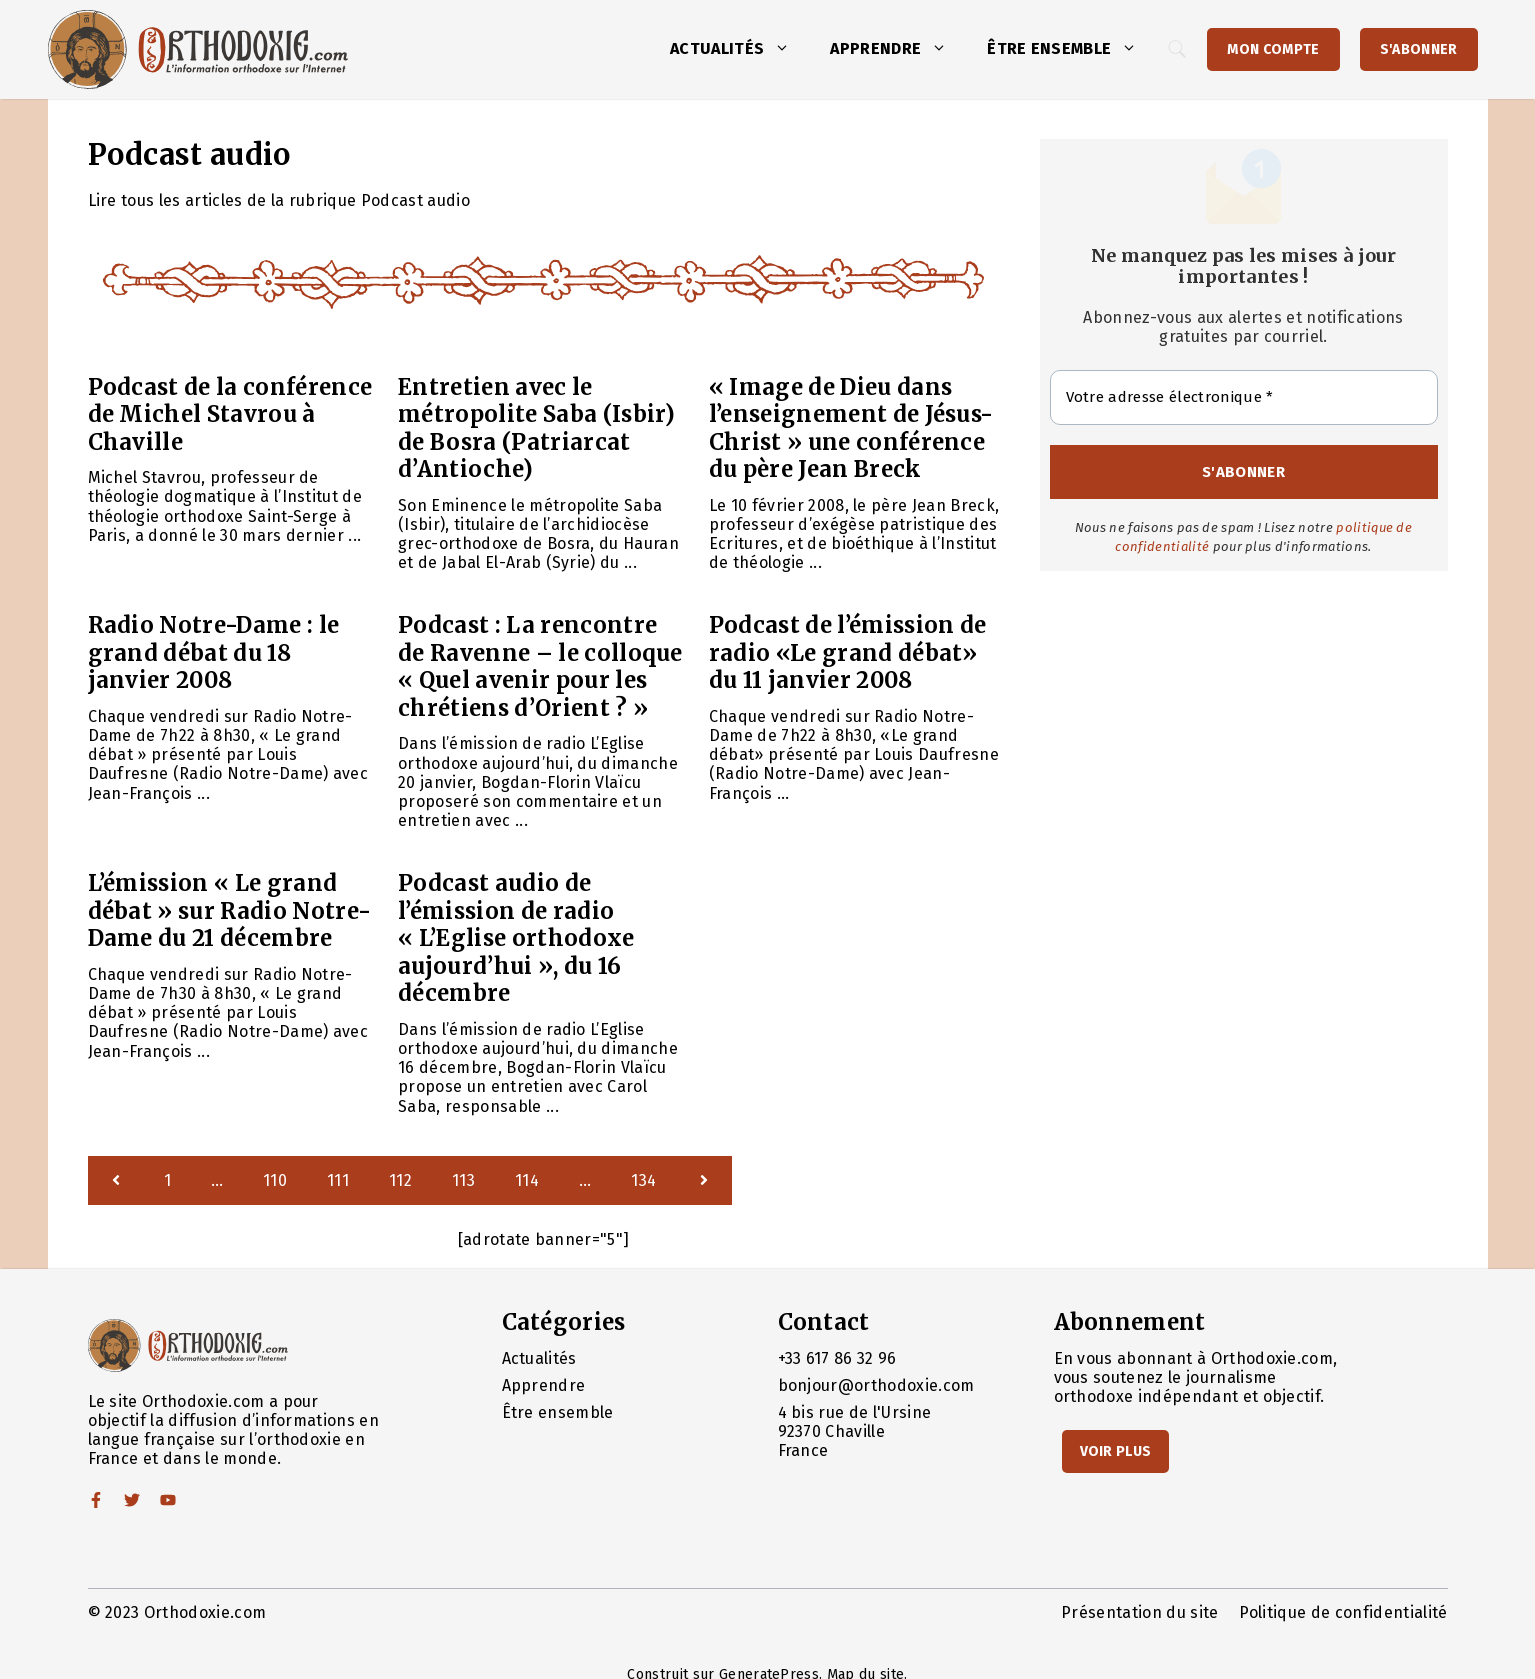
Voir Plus (1116, 1451)
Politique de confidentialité (1343, 1612)
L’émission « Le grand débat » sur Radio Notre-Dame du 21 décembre (230, 910)
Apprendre (898, 49)
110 (275, 1180)
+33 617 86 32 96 (837, 1358)
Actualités (740, 49)
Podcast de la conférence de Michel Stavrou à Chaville (230, 414)
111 (338, 1180)
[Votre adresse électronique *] (1244, 397)
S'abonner (1419, 49)
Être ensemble (1072, 49)
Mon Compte (1273, 49)
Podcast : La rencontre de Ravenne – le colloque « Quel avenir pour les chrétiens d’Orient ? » (540, 666)
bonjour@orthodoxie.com (876, 1385)
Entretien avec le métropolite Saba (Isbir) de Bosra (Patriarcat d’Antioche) (537, 428)
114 (527, 1180)
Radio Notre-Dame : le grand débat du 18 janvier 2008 (214, 652)
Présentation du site (1139, 1612)
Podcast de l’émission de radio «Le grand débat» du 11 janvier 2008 (848, 652)
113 (463, 1180)
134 (643, 1180)
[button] (787, 49)
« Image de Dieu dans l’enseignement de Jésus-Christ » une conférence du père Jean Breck (851, 428)
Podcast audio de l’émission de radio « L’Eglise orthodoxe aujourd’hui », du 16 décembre (516, 938)
